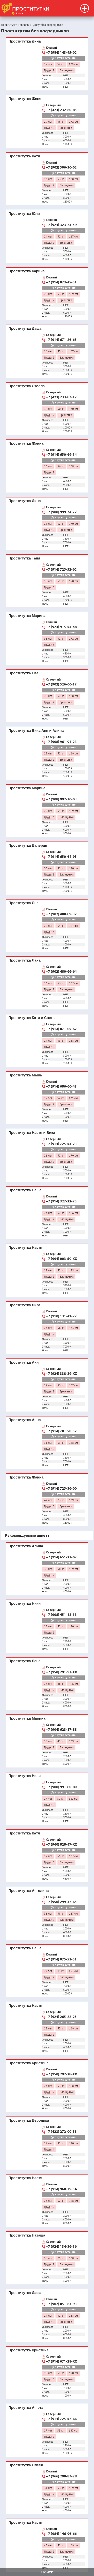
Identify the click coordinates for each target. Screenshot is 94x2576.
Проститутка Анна (25, 1419)
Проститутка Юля (24, 213)
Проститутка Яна (24, 903)
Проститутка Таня (24, 558)
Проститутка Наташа (27, 2235)
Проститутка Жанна (26, 443)
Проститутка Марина (27, 615)
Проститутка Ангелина (29, 1890)
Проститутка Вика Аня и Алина (36, 730)
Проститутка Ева (24, 673)
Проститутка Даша (25, 328)
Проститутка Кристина (29, 2063)
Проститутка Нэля (25, 1775)
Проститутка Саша (25, 1190)
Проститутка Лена (25, 1661)
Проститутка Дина (25, 41)
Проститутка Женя (25, 98)
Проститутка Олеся (26, 2465)
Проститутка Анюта (26, 2407)
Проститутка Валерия (28, 845)
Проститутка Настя (25, 1247)
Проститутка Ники (25, 1603)
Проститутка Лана (25, 960)
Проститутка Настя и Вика (32, 1132)
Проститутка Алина (26, 1546)
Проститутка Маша (25, 1075)
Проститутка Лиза (24, 1305)
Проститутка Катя (24, 156)
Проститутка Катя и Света (32, 1017)
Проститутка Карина (27, 271)
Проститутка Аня (24, 1362)
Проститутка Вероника (29, 2120)
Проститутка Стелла (27, 386)
